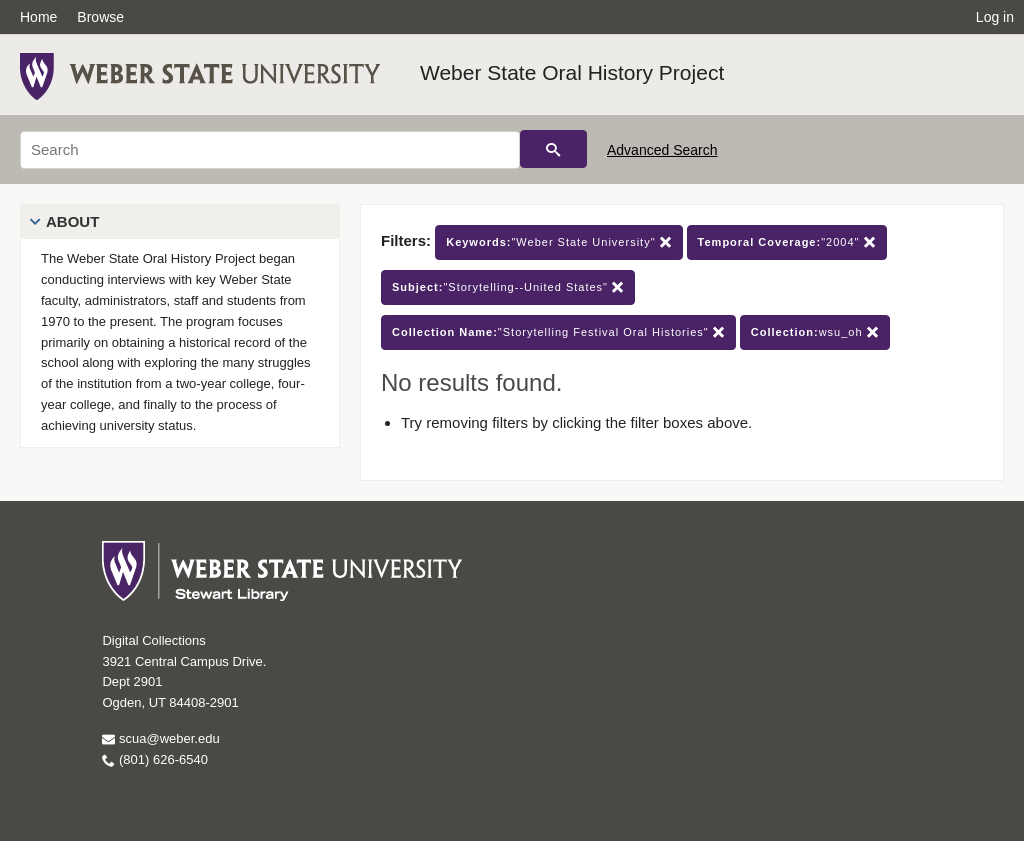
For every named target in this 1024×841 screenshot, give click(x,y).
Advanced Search (662, 150)
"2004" (787, 242)
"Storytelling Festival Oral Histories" (558, 332)
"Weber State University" (558, 242)
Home (38, 17)
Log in (995, 17)
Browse (100, 17)
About (72, 221)
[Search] (270, 150)
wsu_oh (815, 332)
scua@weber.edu (160, 738)
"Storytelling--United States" (508, 287)
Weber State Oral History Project (572, 72)
